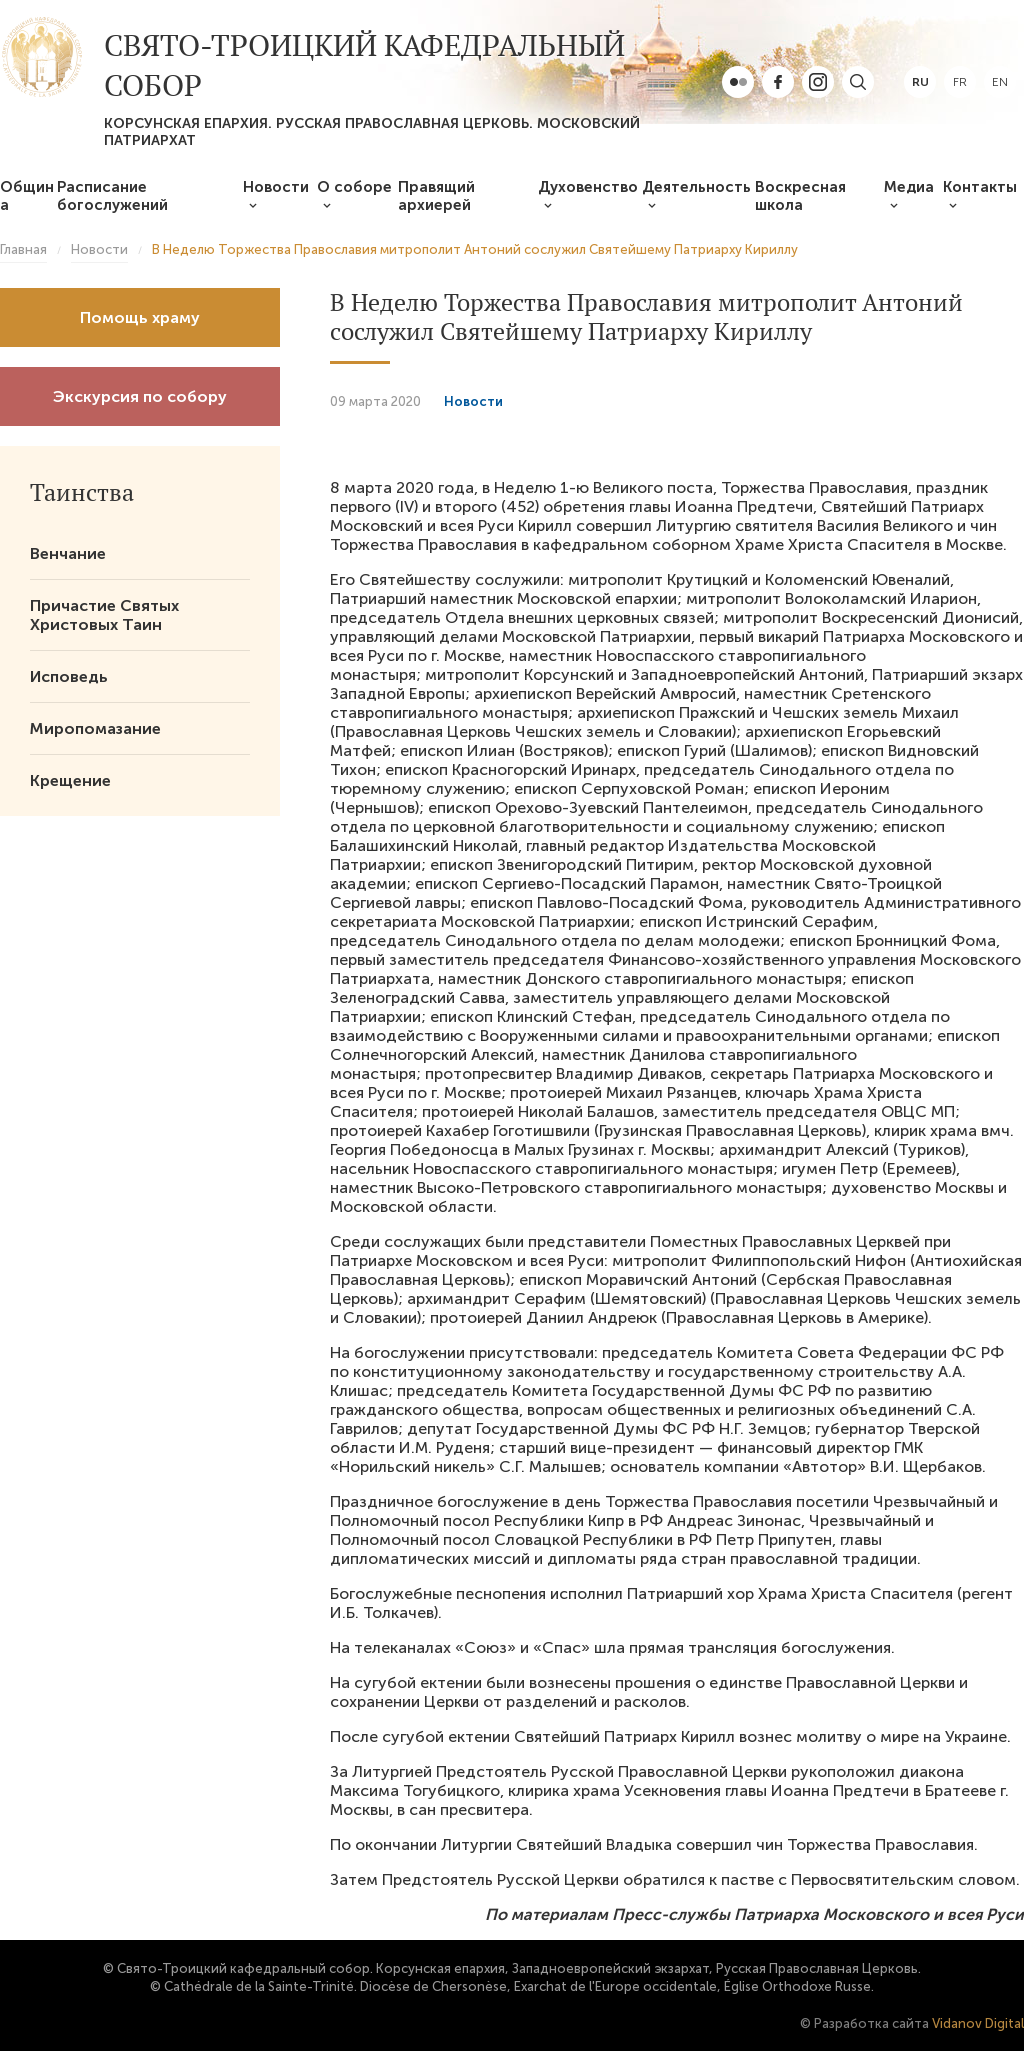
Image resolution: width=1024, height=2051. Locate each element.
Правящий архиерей (436, 196)
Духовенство (588, 187)
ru (920, 82)
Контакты (980, 187)
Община (27, 196)
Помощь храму (140, 317)
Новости (276, 187)
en (1000, 82)
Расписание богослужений (112, 196)
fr (960, 82)
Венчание (68, 553)
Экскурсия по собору (140, 396)
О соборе (354, 187)
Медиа (909, 187)
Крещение (70, 780)
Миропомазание (95, 728)
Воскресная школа (800, 196)
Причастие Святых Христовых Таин (104, 615)
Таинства (82, 492)
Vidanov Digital (978, 2023)
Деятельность (696, 187)
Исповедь (69, 676)
